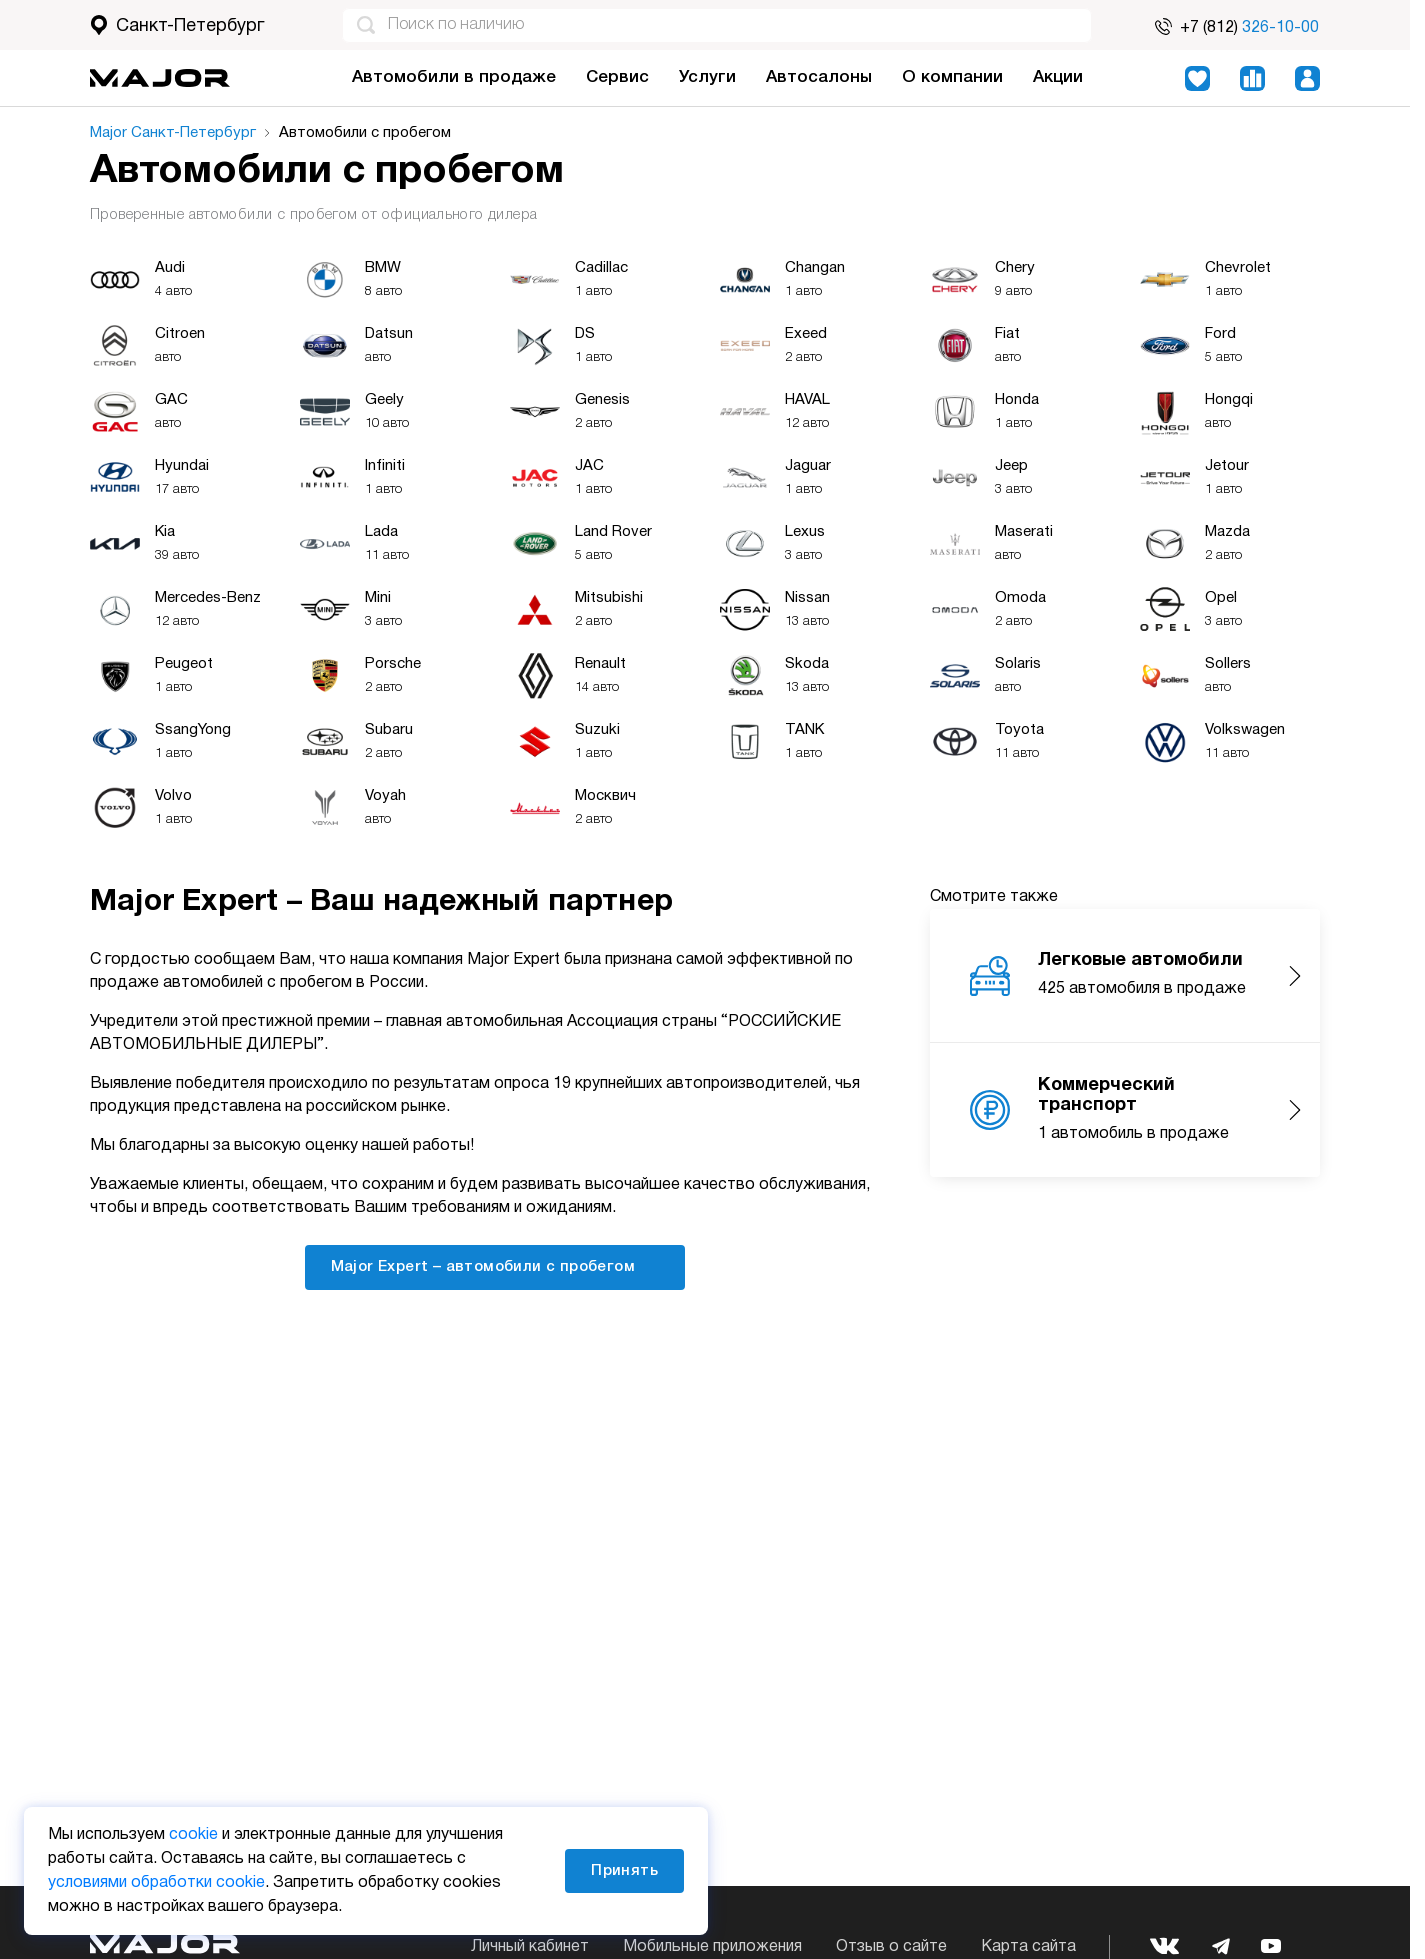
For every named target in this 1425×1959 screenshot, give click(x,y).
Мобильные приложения (712, 1947)
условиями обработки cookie (156, 1883)
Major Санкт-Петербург (173, 133)
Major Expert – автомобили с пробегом (495, 1266)
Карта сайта (1028, 1947)
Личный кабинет (530, 1947)
